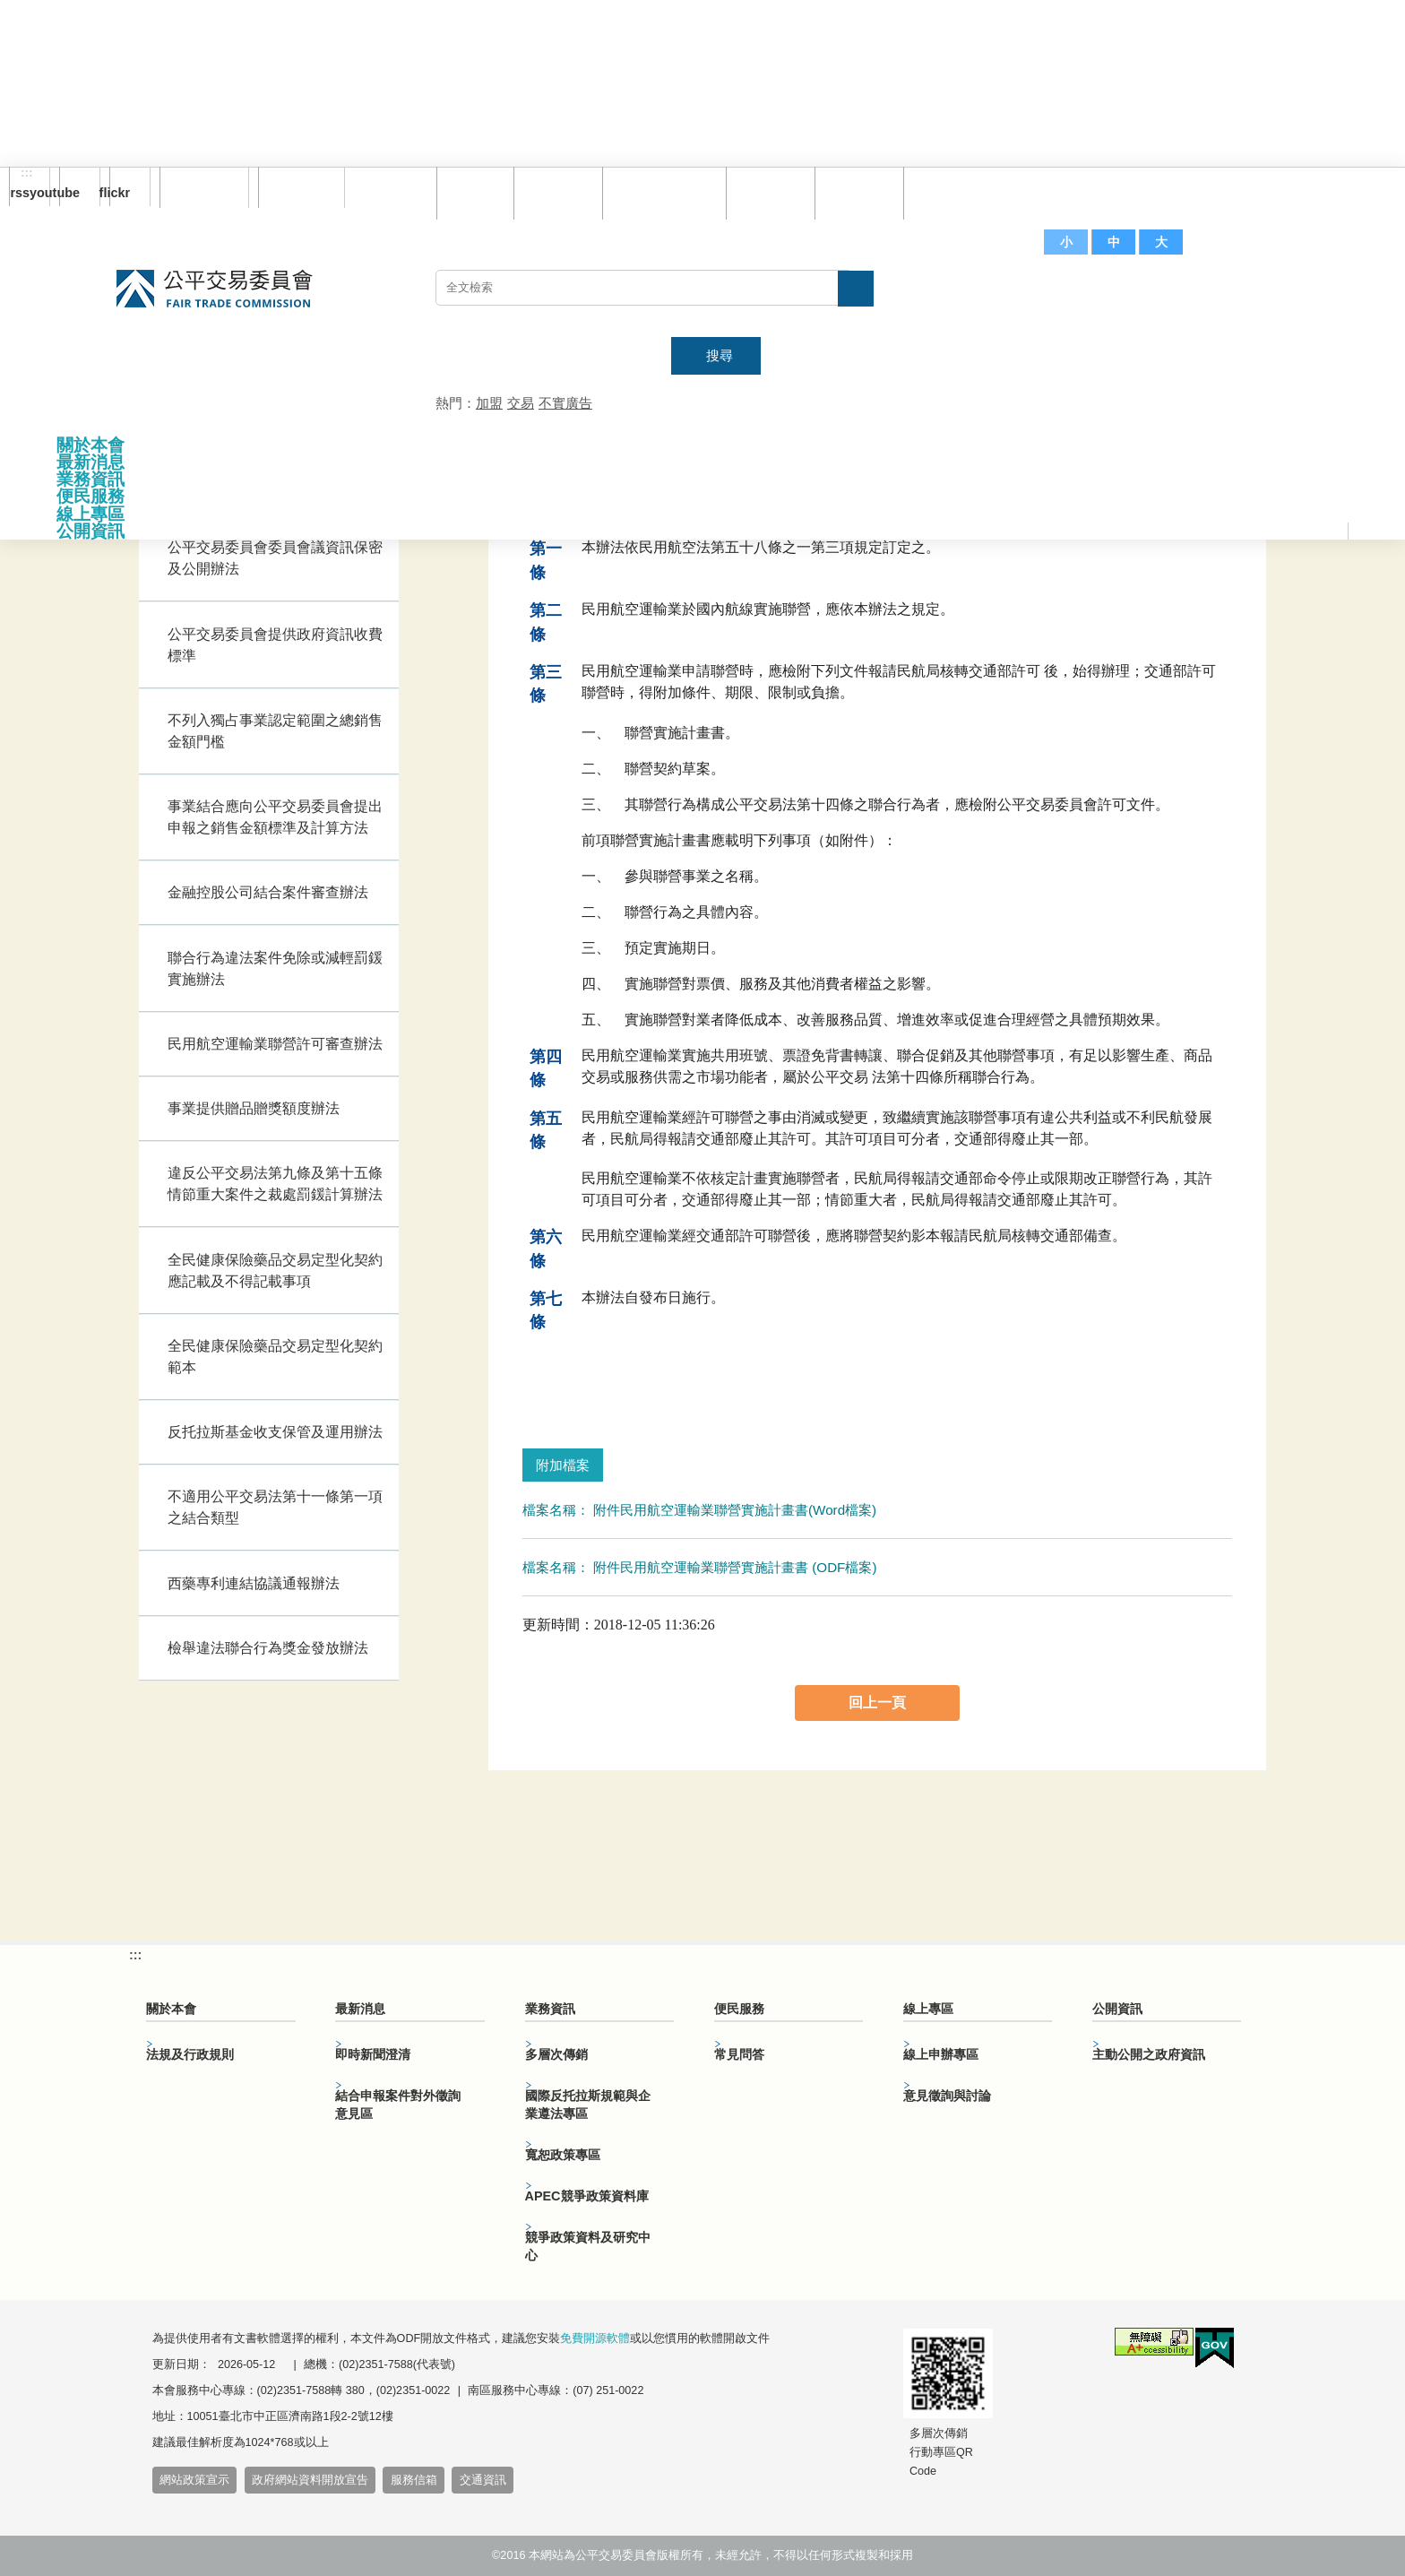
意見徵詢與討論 (947, 2095)
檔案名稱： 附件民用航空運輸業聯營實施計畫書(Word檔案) (699, 1509)
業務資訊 (90, 479)
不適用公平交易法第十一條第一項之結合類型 (275, 1507)
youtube (69, 193)
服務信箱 (943, 192)
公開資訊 (90, 531)
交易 (520, 403)
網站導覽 (553, 192)
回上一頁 (877, 1702)
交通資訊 (483, 2480)
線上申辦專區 (940, 2054)
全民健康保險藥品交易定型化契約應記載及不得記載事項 (275, 1270)
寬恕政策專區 (562, 2155)
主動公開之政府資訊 (1148, 2054)
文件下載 (855, 192)
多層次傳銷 (556, 2054)
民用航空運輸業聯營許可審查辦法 (275, 1043)
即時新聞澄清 (372, 2054)
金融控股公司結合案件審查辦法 (268, 892)
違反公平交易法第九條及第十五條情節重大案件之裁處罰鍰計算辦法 (275, 1183)
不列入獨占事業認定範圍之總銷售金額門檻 (275, 731)
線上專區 (90, 514)
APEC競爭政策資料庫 (587, 2196)
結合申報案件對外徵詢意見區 (398, 2104)
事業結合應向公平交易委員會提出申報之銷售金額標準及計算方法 (275, 817)
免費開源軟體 (595, 2338)
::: (27, 173)
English (295, 187)
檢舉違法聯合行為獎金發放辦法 (268, 1647)
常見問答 (766, 192)
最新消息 (90, 462)
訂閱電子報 (204, 187)
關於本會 (90, 445)
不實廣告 (565, 403)
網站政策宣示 (194, 2480)
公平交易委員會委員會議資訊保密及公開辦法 (275, 558)
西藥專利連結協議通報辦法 (254, 1583)
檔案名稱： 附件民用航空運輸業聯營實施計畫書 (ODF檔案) (699, 1567)
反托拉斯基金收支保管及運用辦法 (275, 1431)
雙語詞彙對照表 (660, 192)
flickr (119, 193)
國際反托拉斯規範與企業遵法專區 (588, 2104)
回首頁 (470, 192)
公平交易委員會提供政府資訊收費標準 (275, 645)
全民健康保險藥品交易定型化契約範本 (275, 1356)
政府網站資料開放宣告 (310, 2480)
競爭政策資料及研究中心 (588, 2246)
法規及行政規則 (190, 2054)
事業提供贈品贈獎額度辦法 (254, 1108)
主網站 (1253, 297)
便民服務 (90, 496)
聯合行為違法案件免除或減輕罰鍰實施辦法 (275, 968)
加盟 (489, 403)
